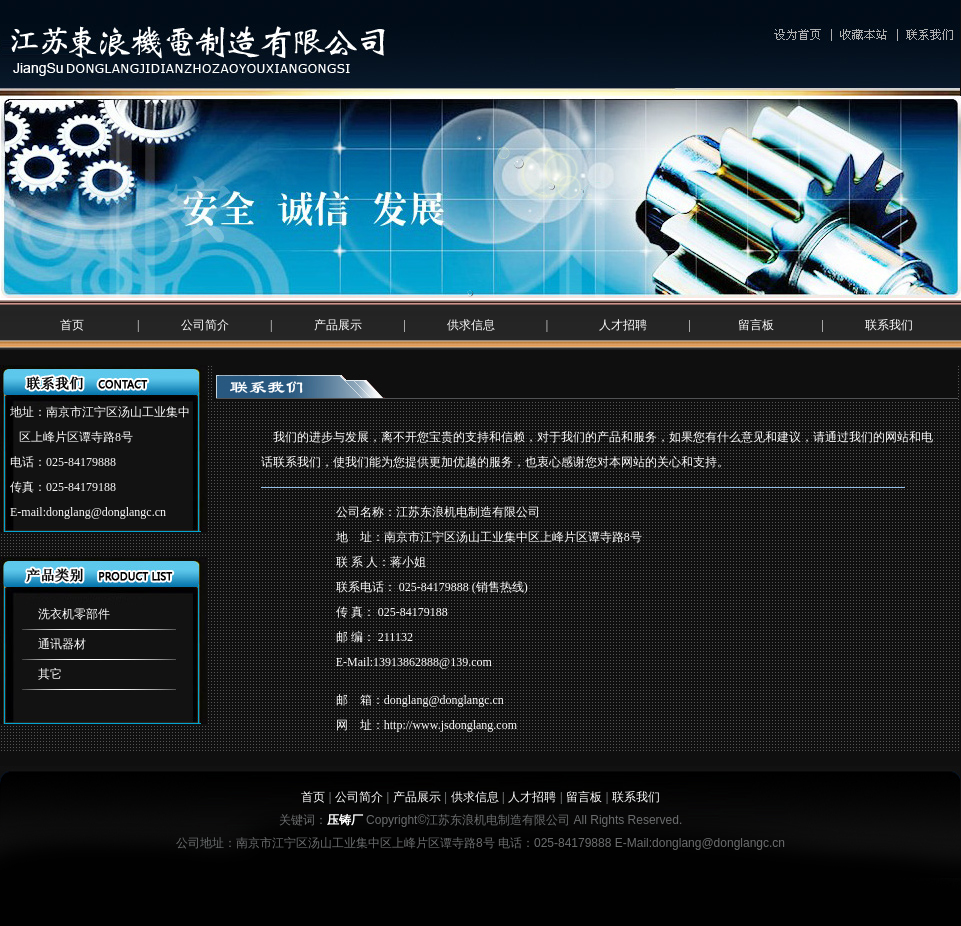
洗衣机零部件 (74, 614)
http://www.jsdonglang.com (450, 725)
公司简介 (205, 325)
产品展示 (338, 325)
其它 (50, 674)
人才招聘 (623, 325)
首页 (72, 325)
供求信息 (471, 325)
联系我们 (889, 325)
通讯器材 (62, 644)
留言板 (756, 325)
